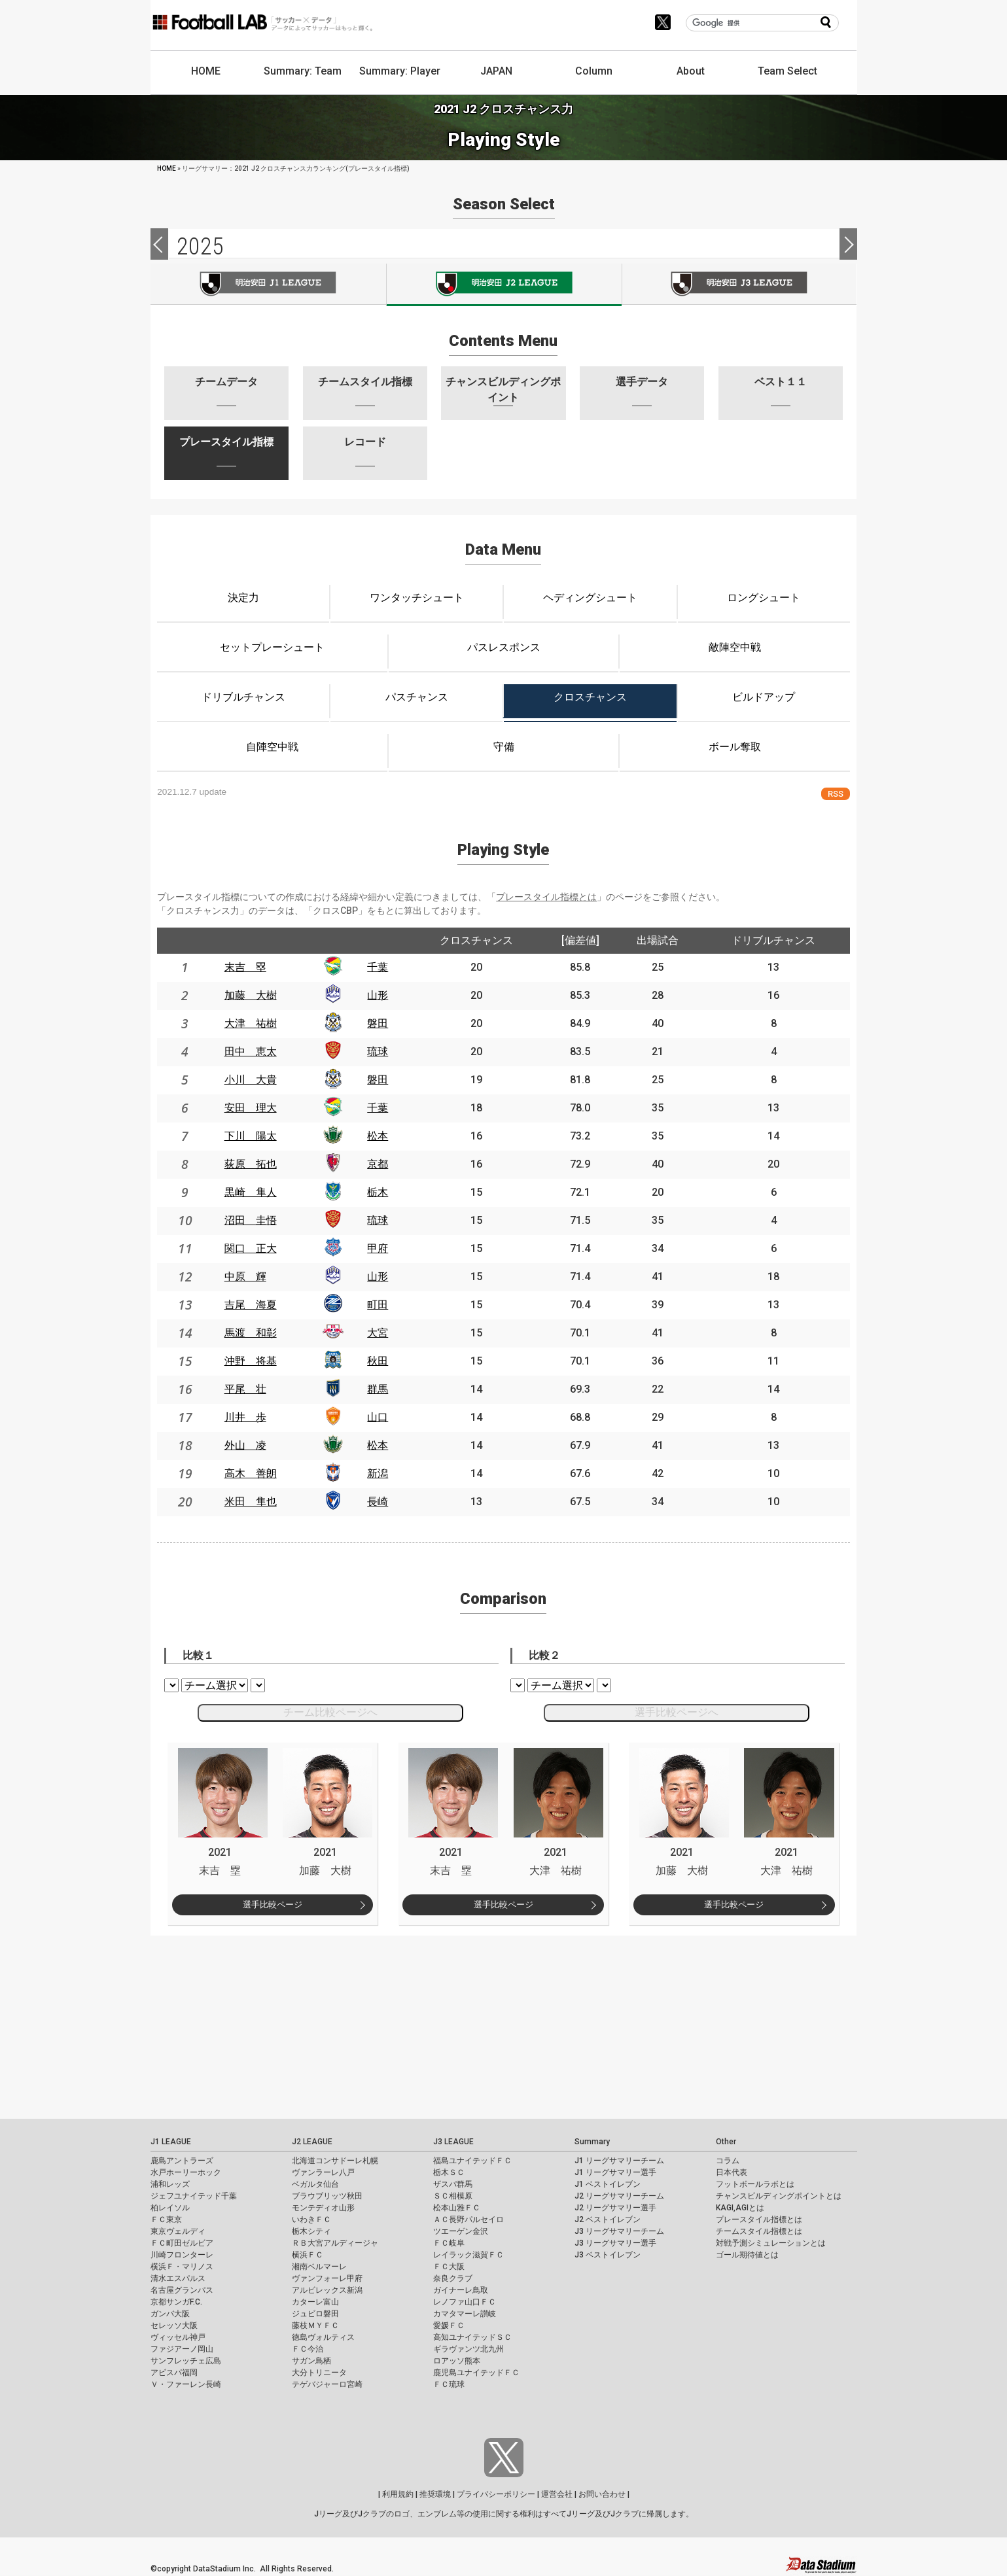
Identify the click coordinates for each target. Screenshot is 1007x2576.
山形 (377, 995)
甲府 (377, 1248)
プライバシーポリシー (496, 2494)
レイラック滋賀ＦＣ (468, 2254)
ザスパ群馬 (452, 2184)
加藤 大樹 (250, 995)
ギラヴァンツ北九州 (468, 2349)
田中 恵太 (250, 1051)
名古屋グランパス (181, 2290)
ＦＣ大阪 (449, 2266)
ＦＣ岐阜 (449, 2243)
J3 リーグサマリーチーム (619, 2231)
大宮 (377, 1333)
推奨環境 (435, 2494)
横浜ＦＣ (307, 2254)
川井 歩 (245, 1417)
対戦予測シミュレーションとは (771, 2243)
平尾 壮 (245, 1389)
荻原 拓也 (250, 1164)
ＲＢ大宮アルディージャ (335, 2243)
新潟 (377, 1473)
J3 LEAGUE (453, 2141)
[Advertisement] (392, 2027)
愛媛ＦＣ (449, 2325)
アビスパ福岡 (174, 2372)
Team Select (787, 71)
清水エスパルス (177, 2278)
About (691, 71)
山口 (377, 1417)
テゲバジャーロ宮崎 (327, 2384)
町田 (377, 1304)
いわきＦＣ (311, 2219)
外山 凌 (245, 1445)
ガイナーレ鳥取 (460, 2290)
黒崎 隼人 (250, 1192)
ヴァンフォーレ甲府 (327, 2278)
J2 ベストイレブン (607, 2219)
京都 (377, 1164)
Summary (592, 2141)
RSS (835, 794)
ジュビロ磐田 (315, 2313)
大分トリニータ (319, 2372)
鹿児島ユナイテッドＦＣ (476, 2372)
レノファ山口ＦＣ (464, 2301)
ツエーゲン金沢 (460, 2231)
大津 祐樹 (250, 1023)
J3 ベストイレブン (607, 2254)
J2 (504, 284)
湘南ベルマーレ (319, 2266)
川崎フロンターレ (181, 2254)
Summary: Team (303, 71)
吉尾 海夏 (250, 1304)
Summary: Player (399, 71)
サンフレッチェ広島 (185, 2360)
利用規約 (398, 2494)
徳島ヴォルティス (323, 2337)
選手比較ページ (272, 1904)
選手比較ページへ (676, 1712)
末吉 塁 (245, 967)
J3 (739, 284)
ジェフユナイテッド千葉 (193, 2196)
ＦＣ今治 (307, 2349)
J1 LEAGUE (170, 2141)
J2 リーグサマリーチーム (619, 2196)
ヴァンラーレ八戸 (323, 2172)
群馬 (377, 1389)
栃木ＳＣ (449, 2172)
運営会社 (557, 2494)
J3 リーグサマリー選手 (615, 2243)
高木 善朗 (250, 1473)
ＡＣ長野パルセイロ (468, 2219)
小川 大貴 (250, 1079)
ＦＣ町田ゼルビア (181, 2243)
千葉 (377, 967)
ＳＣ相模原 (452, 2196)
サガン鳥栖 (311, 2360)
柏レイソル (170, 2207)
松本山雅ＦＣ (456, 2207)
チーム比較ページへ (330, 1712)
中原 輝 (245, 1276)
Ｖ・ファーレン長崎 (185, 2384)
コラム (727, 2160)
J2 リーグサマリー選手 (615, 2207)
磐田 (377, 1023)
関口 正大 (250, 1248)
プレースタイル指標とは (546, 897)
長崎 (377, 1501)
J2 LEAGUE (312, 2141)
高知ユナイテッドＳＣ (472, 2337)
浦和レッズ (170, 2184)
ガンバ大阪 (170, 2313)
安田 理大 (250, 1108)
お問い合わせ (602, 2494)
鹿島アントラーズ (181, 2160)
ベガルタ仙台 (315, 2184)
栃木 (377, 1192)
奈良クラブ (452, 2278)
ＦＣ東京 (166, 2219)
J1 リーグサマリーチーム (619, 2160)
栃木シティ (311, 2231)
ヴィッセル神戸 (177, 2337)
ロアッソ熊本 (456, 2360)
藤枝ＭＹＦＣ (315, 2325)
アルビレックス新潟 (327, 2290)
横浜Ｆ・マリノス (181, 2266)
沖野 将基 (250, 1361)
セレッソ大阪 (174, 2325)
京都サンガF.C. (176, 2301)
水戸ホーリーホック (185, 2172)
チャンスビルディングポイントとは (778, 2196)
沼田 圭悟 (250, 1220)
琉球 (377, 1051)
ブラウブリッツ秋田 (327, 2196)
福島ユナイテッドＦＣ (472, 2160)
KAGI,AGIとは (740, 2207)
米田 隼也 (250, 1501)
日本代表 (731, 2172)
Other (726, 2141)
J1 (268, 284)
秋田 (377, 1361)
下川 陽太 (250, 1136)
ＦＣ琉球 (449, 2384)
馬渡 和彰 (250, 1333)
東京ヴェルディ (177, 2231)
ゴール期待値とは (747, 2254)
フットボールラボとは (755, 2184)
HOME (206, 71)
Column (593, 71)
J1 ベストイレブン (607, 2184)
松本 (377, 1136)
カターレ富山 (315, 2301)
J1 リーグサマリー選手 (615, 2172)
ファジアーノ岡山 (181, 2349)
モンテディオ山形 (323, 2207)
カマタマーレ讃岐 (464, 2313)
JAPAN (496, 71)
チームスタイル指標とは (759, 2231)
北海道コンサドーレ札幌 (335, 2160)
